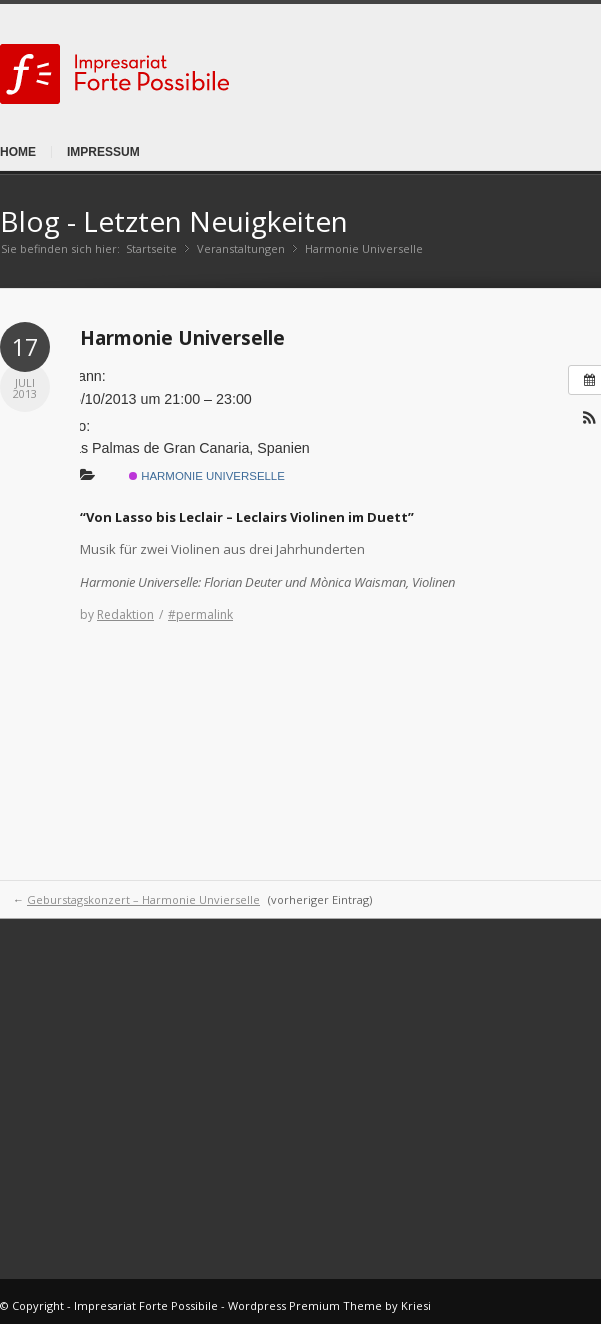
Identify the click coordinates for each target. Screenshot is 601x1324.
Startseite (151, 248)
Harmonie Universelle (182, 338)
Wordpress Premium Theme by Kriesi (329, 1305)
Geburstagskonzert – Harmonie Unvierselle (143, 899)
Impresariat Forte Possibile (146, 1305)
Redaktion (125, 614)
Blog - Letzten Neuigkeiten (174, 221)
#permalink (200, 614)
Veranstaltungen (241, 248)
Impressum (103, 152)
